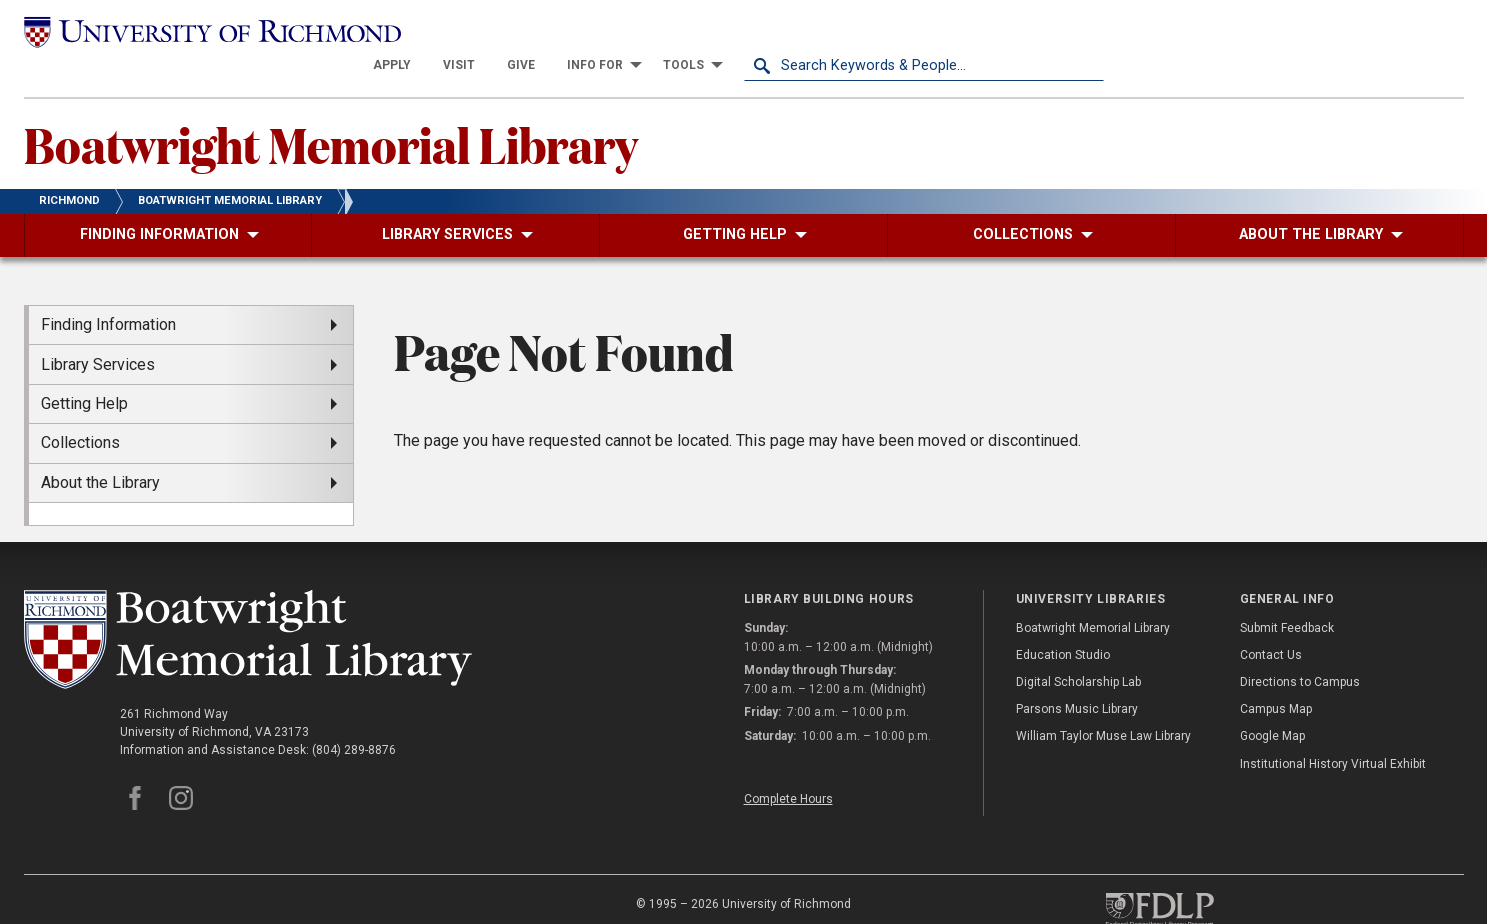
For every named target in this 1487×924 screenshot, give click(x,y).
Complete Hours (788, 765)
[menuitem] (752, 32)
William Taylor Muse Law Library (1103, 703)
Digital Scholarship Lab (1078, 649)
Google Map (1272, 703)
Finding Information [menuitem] (108, 291)
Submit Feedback (1287, 594)
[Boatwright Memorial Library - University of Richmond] (248, 606)
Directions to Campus (1300, 649)
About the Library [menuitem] (100, 448)
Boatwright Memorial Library (331, 111)
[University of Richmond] (204, 32)
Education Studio (1063, 622)
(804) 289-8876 (354, 717)
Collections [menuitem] (80, 409)
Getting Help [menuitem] (84, 370)
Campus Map (1276, 676)
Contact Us (1271, 622)
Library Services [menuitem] (98, 330)
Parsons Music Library (1077, 676)
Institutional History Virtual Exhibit (1333, 730)
